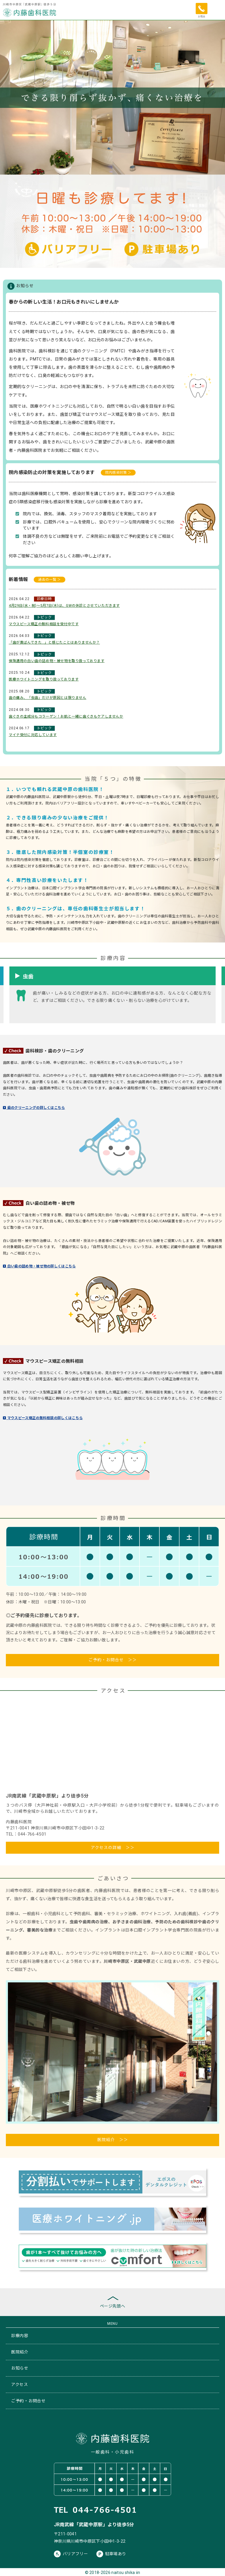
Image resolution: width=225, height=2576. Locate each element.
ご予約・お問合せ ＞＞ (112, 1659)
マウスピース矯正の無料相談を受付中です (44, 624)
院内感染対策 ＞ (118, 473)
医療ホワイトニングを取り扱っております (44, 679)
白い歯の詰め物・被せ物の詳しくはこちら (39, 1266)
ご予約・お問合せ (28, 2400)
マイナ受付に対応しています (33, 735)
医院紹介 (19, 2352)
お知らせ (19, 2368)
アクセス (19, 2384)
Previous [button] (6, 992)
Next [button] (219, 992)
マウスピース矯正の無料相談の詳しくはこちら (43, 1418)
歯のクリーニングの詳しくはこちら (34, 1108)
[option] (112, 997)
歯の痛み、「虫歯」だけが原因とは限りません (47, 698)
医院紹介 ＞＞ (112, 2139)
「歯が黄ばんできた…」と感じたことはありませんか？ (54, 642)
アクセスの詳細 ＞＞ (113, 1847)
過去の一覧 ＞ (49, 580)
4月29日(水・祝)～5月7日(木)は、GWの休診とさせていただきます (64, 606)
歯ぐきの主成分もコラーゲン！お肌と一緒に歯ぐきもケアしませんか (66, 716)
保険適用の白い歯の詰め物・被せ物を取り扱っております (57, 661)
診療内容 (19, 2335)
